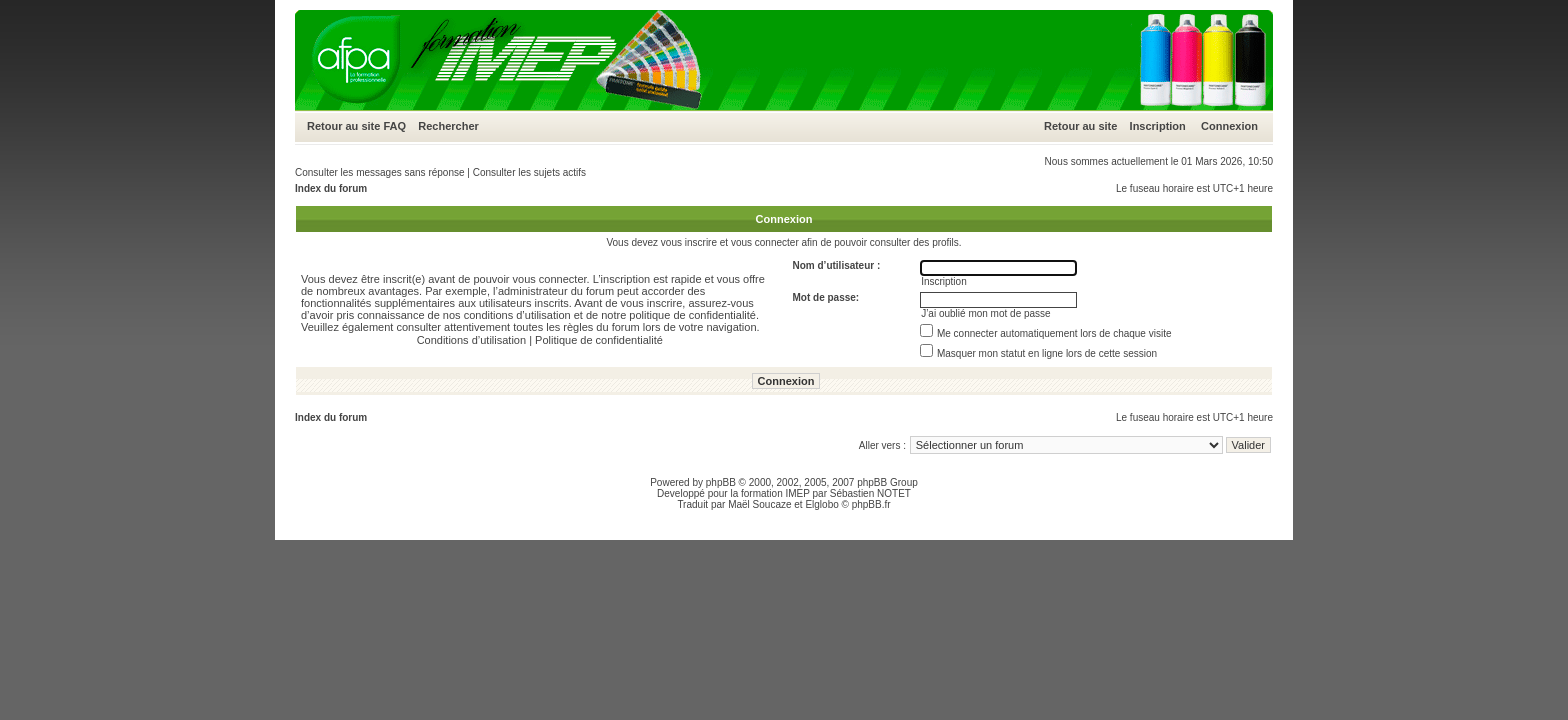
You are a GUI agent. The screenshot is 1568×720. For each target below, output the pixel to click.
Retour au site (343, 126)
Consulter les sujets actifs (529, 172)
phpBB (721, 482)
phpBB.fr (871, 504)
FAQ (394, 126)
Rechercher (448, 126)
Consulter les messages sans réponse (380, 172)
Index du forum (331, 188)
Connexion (1229, 126)
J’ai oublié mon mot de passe (986, 313)
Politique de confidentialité (599, 340)
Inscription (1158, 126)
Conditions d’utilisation (471, 340)
